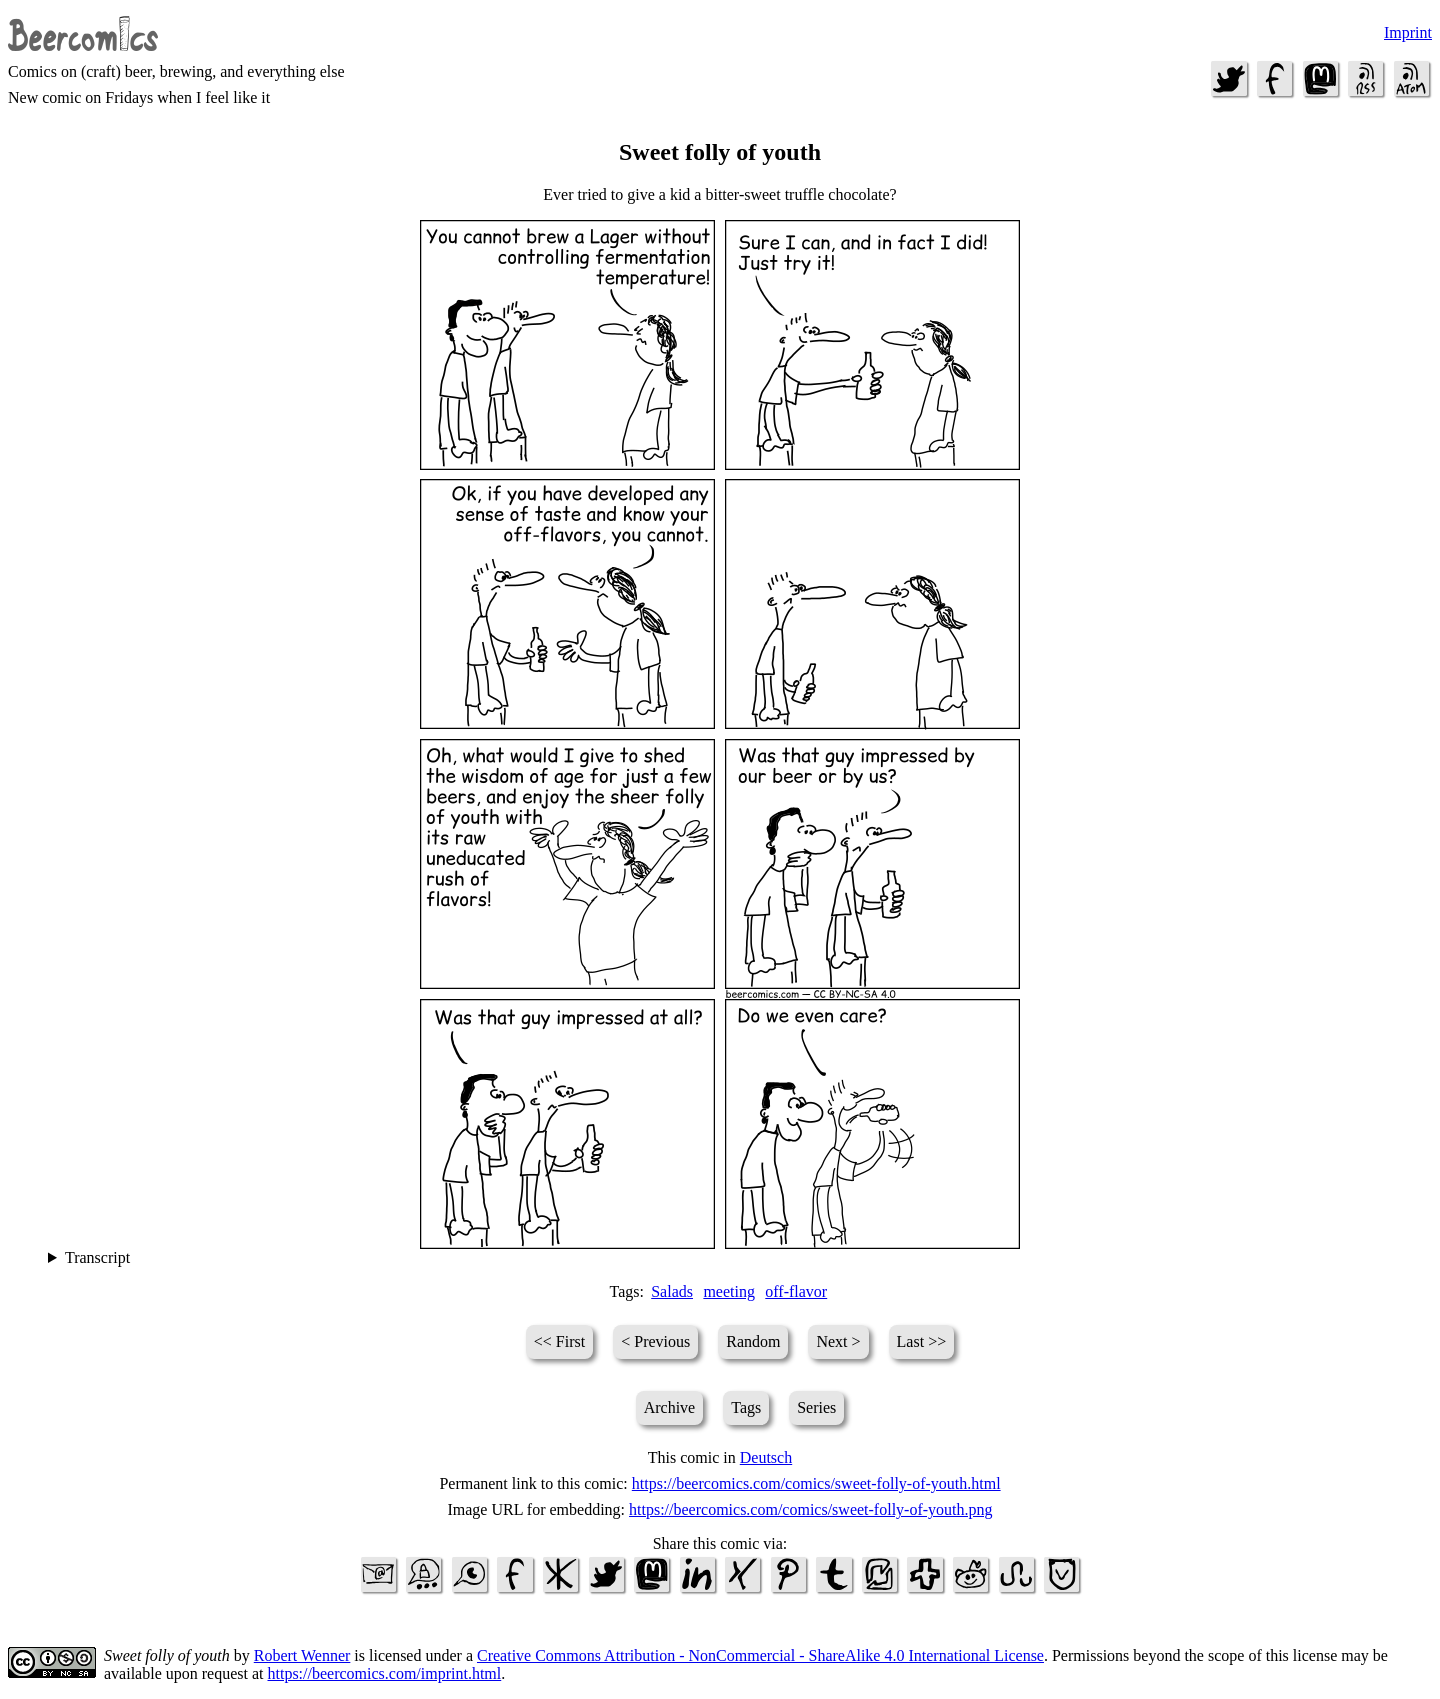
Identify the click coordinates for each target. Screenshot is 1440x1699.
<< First (559, 1341)
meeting (729, 1291)
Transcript (97, 1257)
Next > (838, 1341)
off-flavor (796, 1291)
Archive (670, 1407)
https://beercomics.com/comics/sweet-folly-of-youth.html (816, 1483)
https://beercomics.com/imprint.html (385, 1673)
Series (816, 1407)
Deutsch (766, 1457)
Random (753, 1341)
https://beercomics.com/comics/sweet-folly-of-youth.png (810, 1509)
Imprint (1408, 32)
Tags (746, 1407)
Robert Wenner (302, 1655)
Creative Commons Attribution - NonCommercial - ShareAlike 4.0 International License (760, 1655)
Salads (672, 1291)
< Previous (655, 1341)
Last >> (922, 1341)
